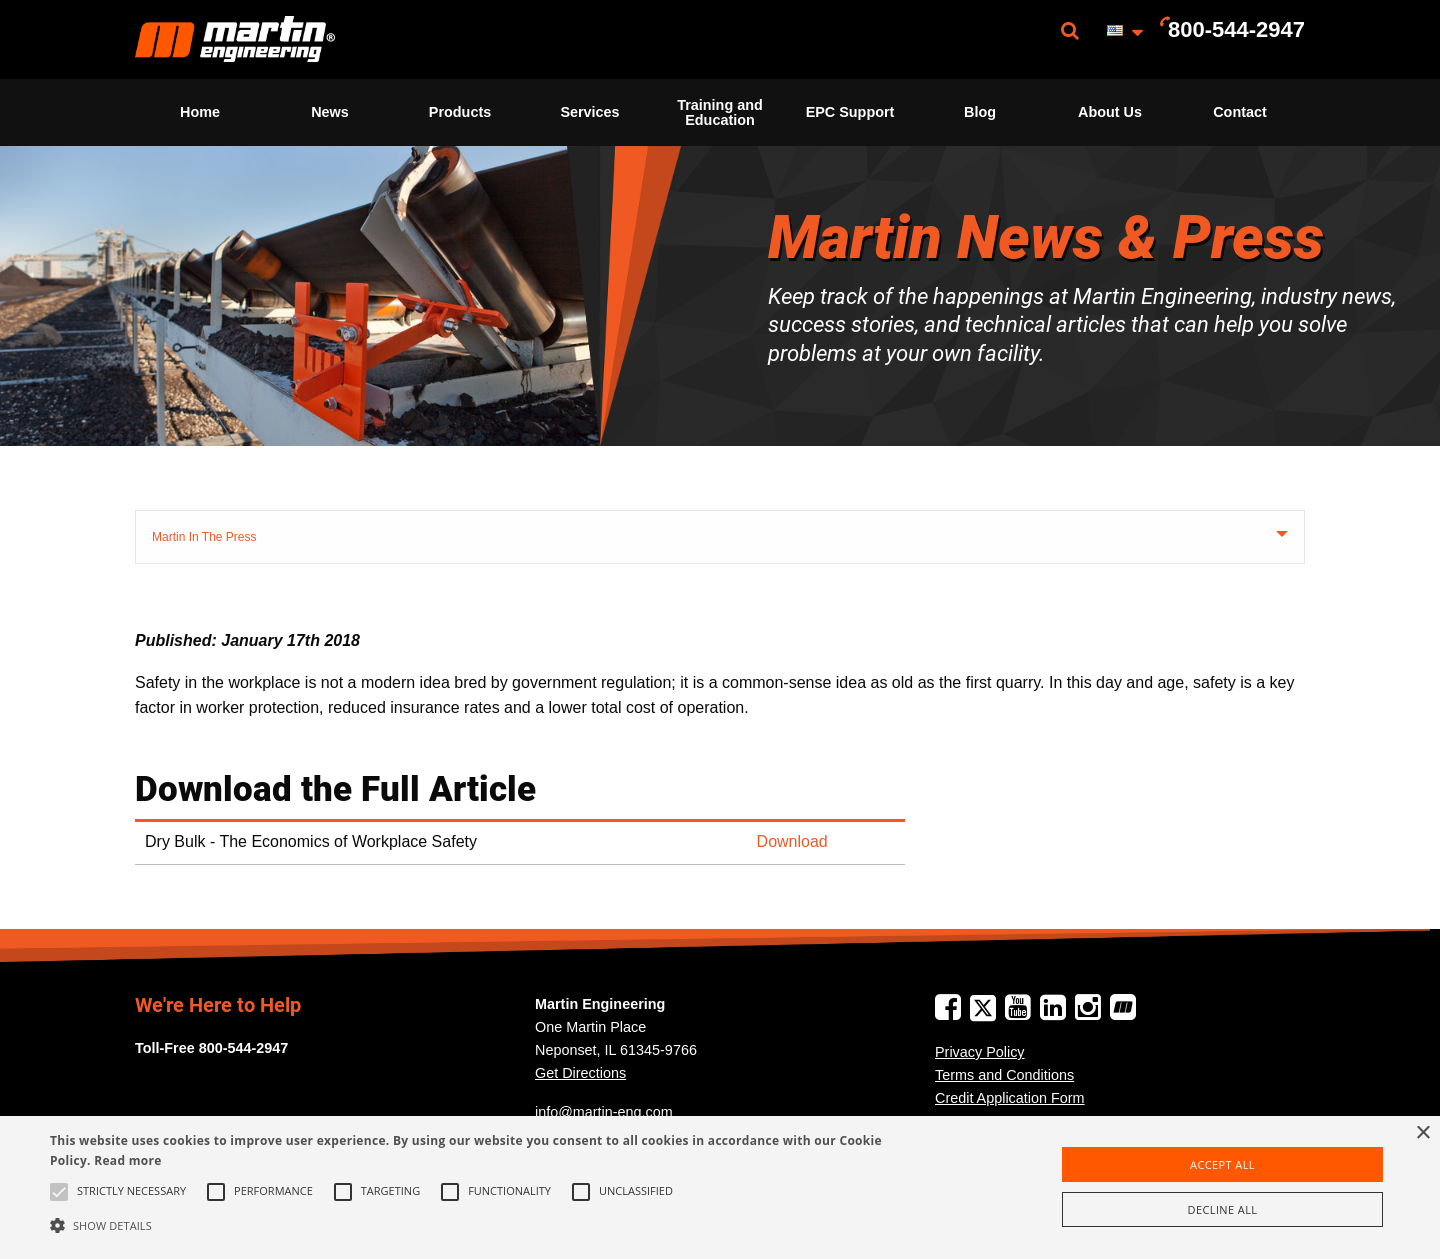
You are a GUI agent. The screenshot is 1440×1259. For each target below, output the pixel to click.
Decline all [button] (1223, 1209)
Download (792, 841)
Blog (980, 112)
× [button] (1422, 1133)
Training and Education (720, 112)
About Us (1110, 112)
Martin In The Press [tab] (204, 537)
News (330, 112)
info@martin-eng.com (604, 1112)
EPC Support (850, 112)
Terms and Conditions (1004, 1075)
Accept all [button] (1222, 1164)
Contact (1240, 112)
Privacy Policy (980, 1052)
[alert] (720, 1187)
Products (460, 112)
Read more (127, 1160)
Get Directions (580, 1073)
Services (589, 112)
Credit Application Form (1010, 1098)
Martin (235, 39)
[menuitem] (235, 39)
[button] (485, 1225)
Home (200, 112)
